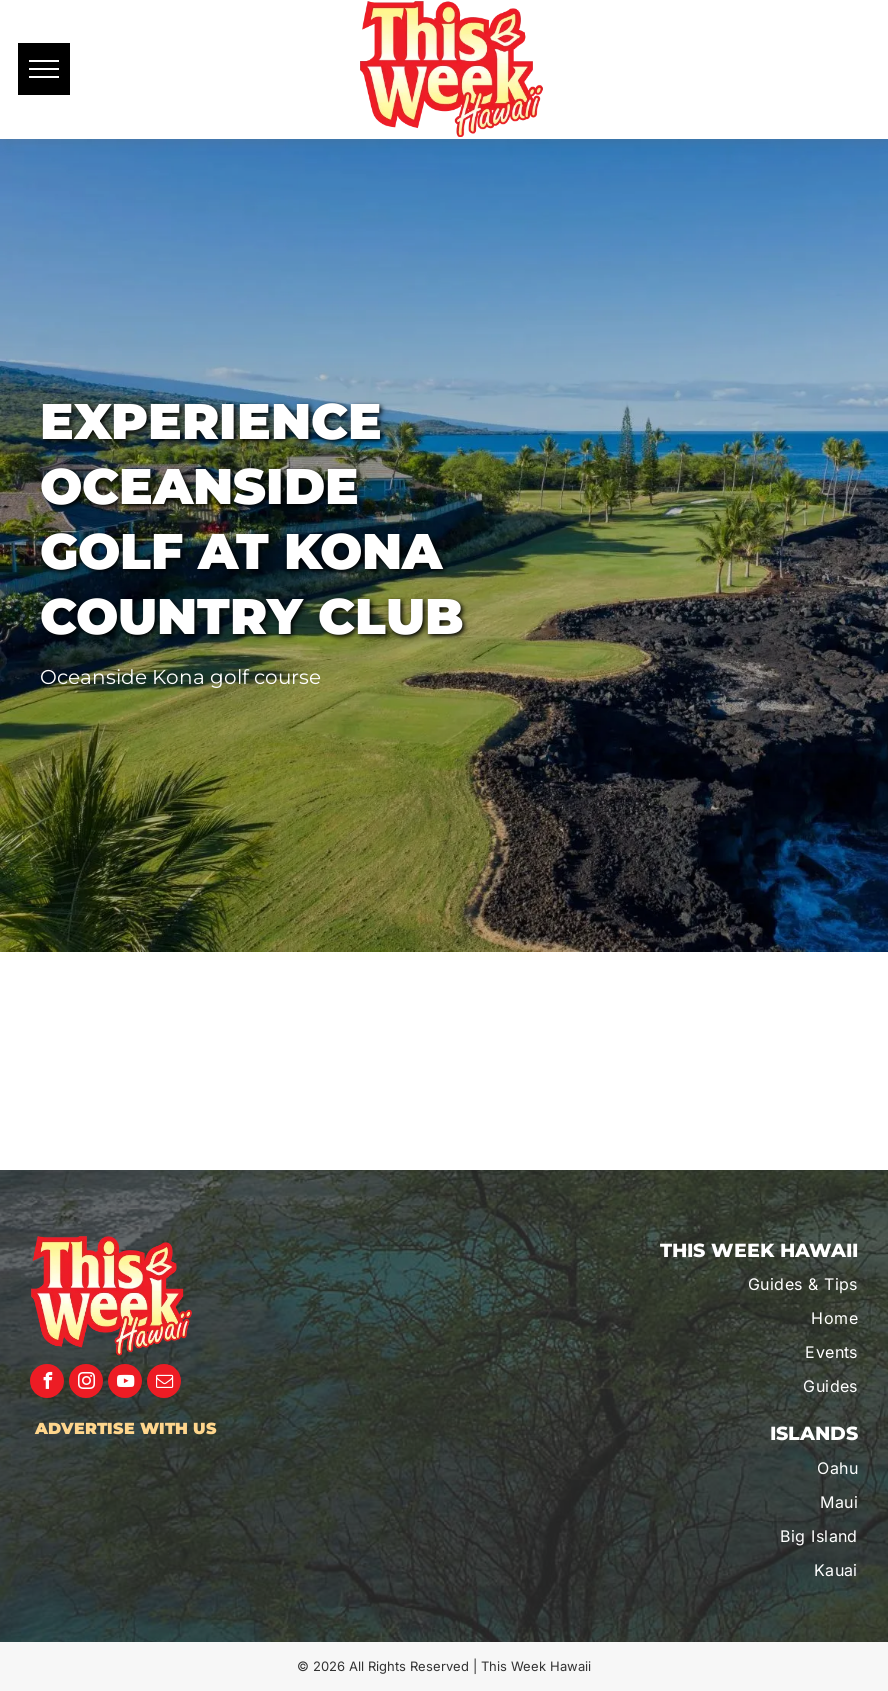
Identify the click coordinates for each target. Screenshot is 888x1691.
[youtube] (125, 1383)
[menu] (44, 69)
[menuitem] (735, 1284)
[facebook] (47, 1383)
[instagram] (86, 1383)
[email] (164, 1383)
